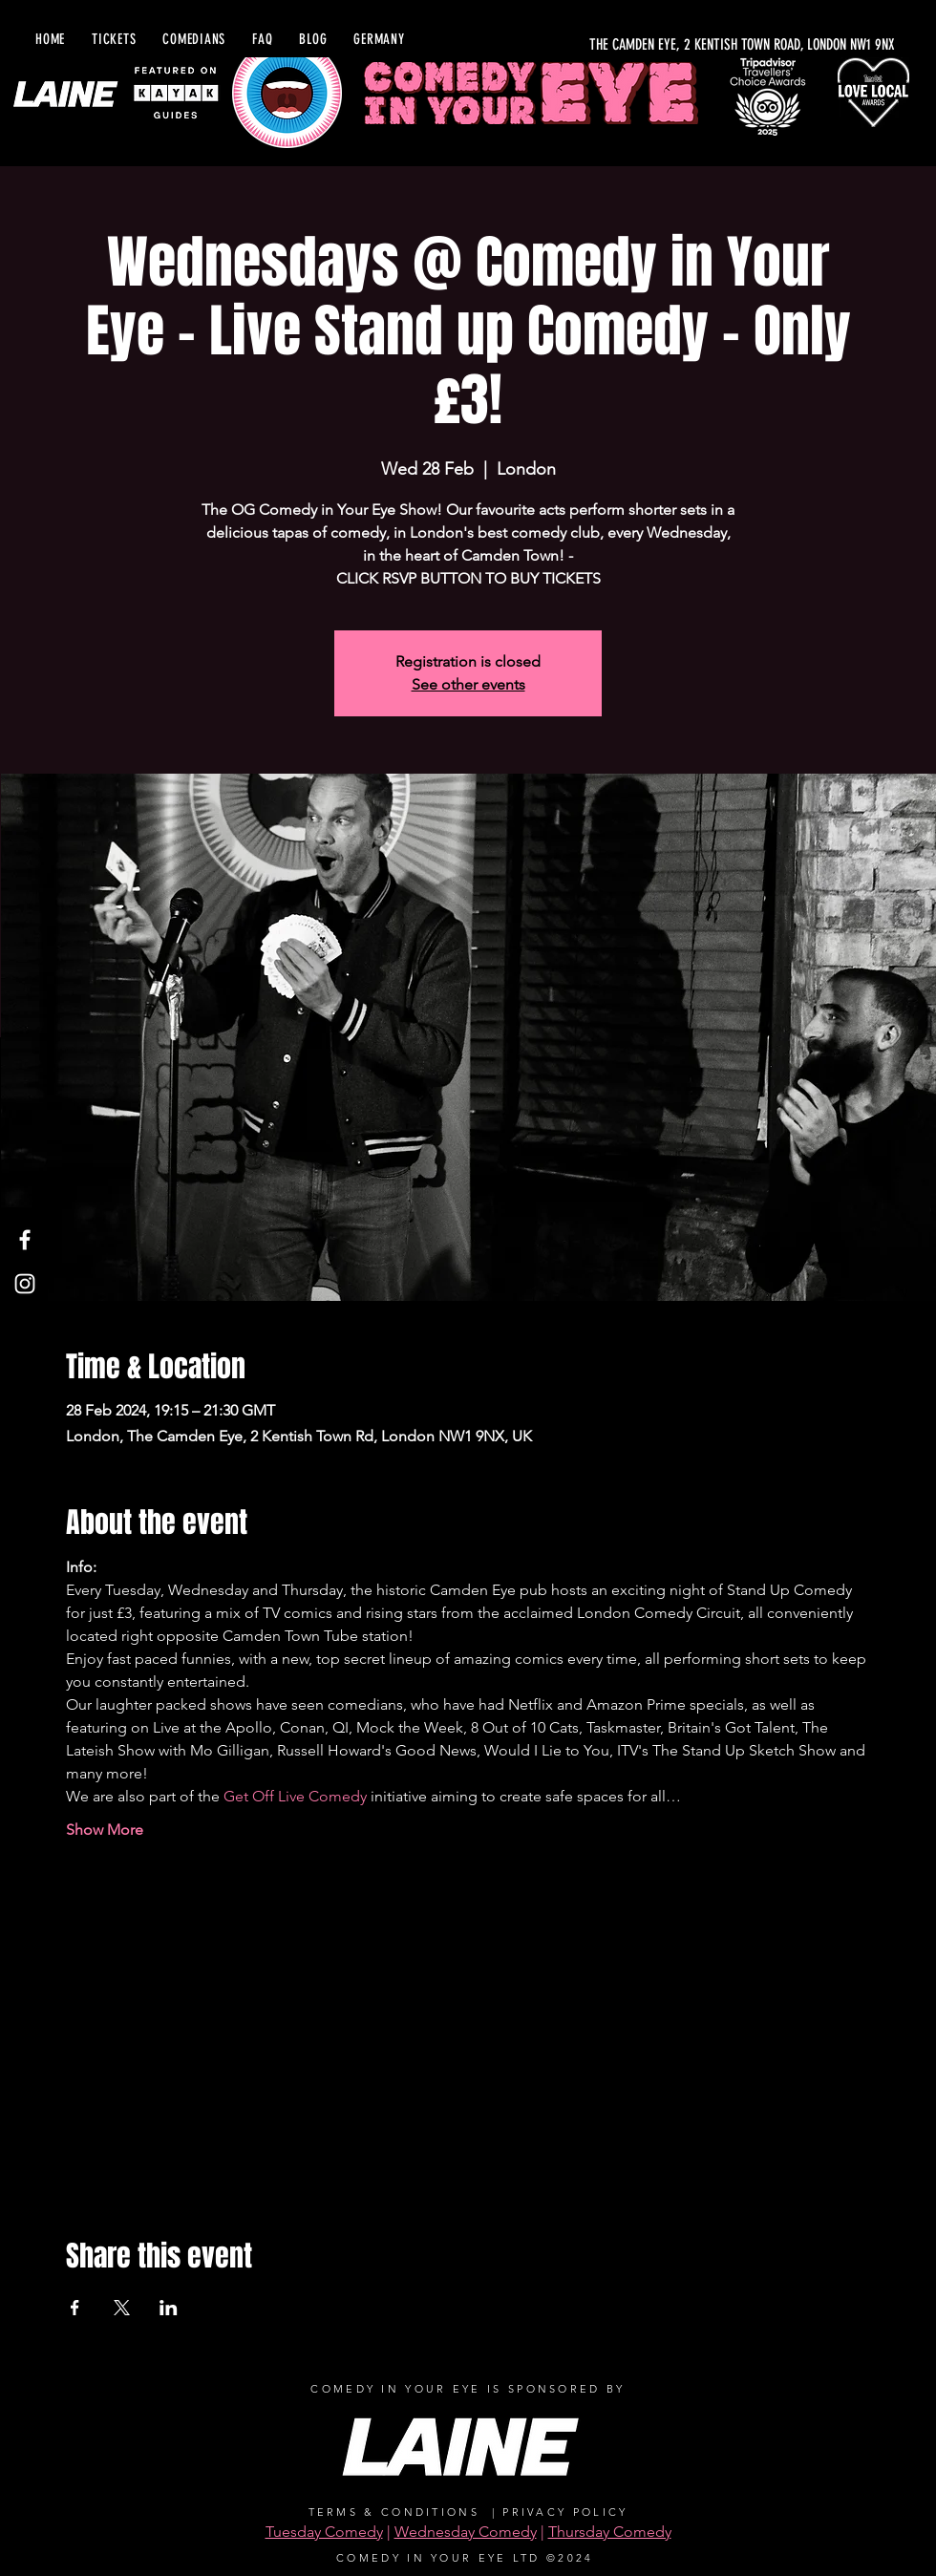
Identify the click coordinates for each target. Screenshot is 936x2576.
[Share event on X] (122, 2307)
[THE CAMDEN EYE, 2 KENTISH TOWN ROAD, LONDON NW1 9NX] (688, 45)
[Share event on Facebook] (75, 2307)
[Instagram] (24, 1283)
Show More (104, 1829)
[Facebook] (24, 1239)
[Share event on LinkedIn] (169, 2307)
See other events (468, 684)
